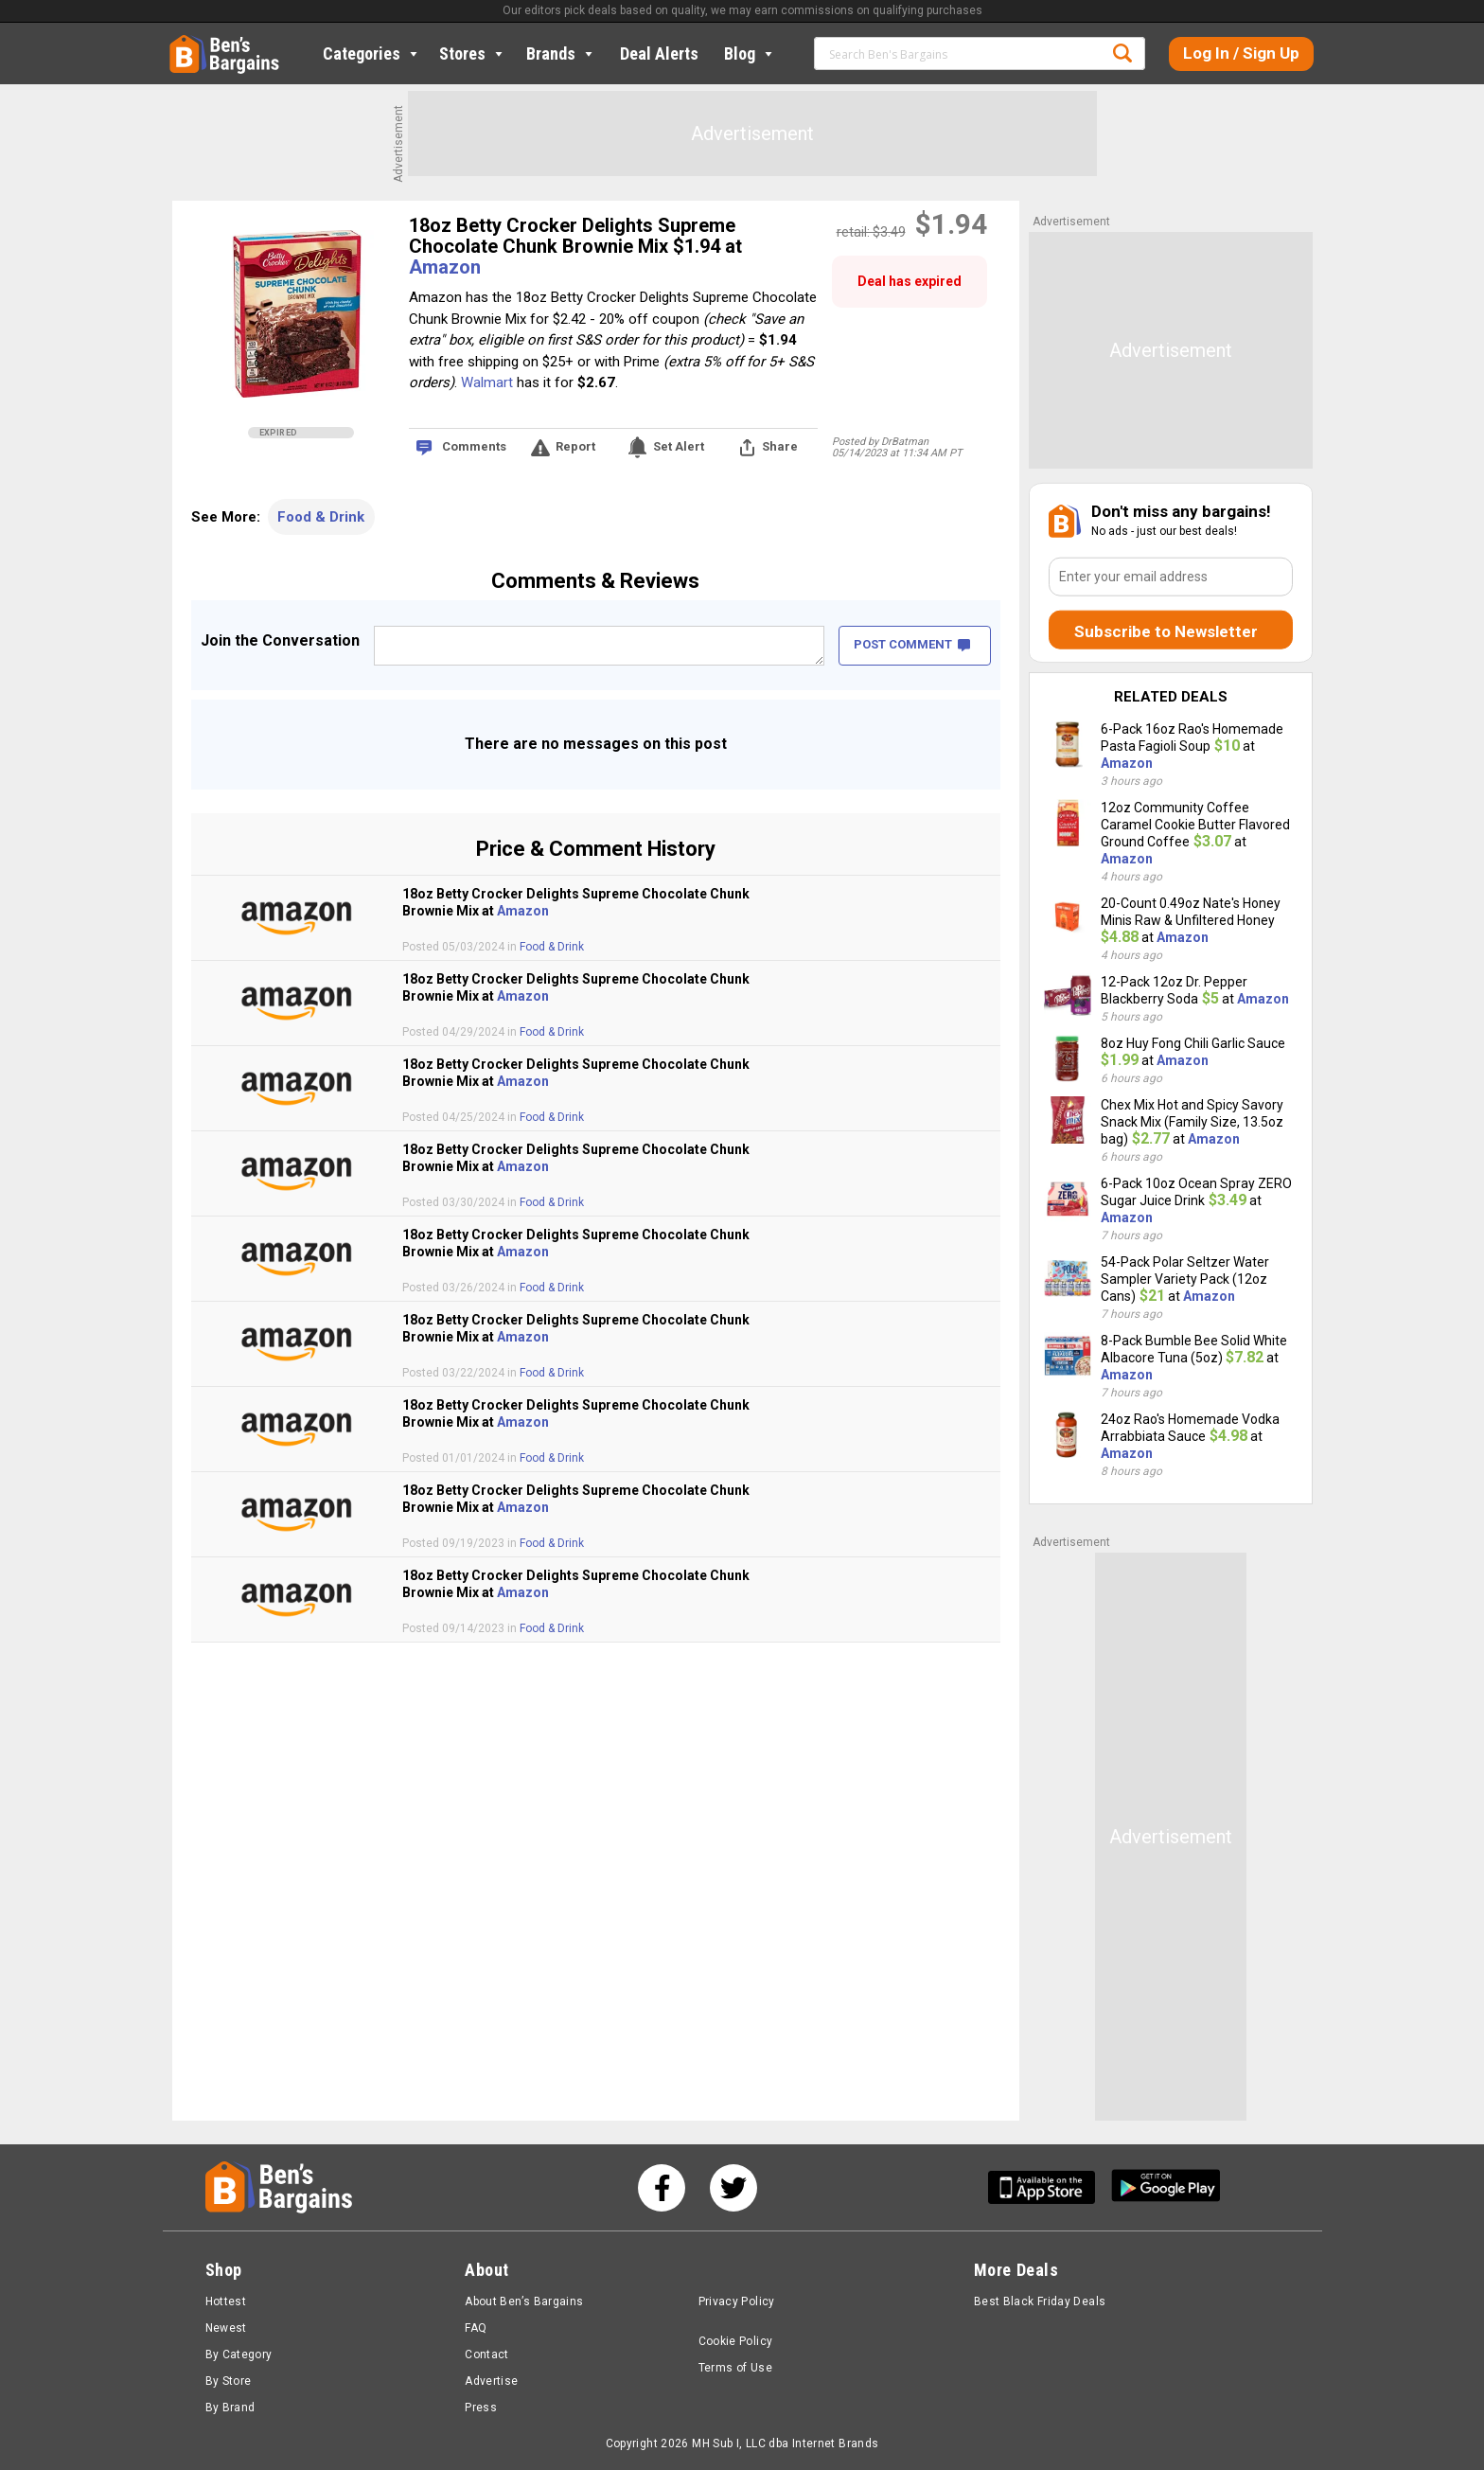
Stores (472, 53)
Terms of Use (735, 2367)
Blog (750, 53)
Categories (372, 53)
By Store (228, 2381)
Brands (561, 53)
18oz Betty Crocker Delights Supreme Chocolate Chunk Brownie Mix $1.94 (572, 236)
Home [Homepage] (183, 42)
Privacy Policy (736, 2301)
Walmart (487, 382)
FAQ (475, 2328)
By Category (239, 2354)
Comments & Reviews (595, 581)
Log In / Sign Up (1241, 53)
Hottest (226, 2301)
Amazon (445, 267)
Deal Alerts (659, 53)
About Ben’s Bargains (524, 2301)
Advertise (491, 2381)
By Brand (230, 2407)
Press (481, 2407)
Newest (226, 2328)
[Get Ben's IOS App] (1048, 2187)
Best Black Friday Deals (1040, 2301)
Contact (487, 2354)
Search (1122, 53)
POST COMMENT (912, 644)
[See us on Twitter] (733, 2188)
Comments (474, 446)
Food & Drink (320, 516)
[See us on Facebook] (661, 2188)
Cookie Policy (735, 2341)
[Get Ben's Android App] (1166, 2187)
